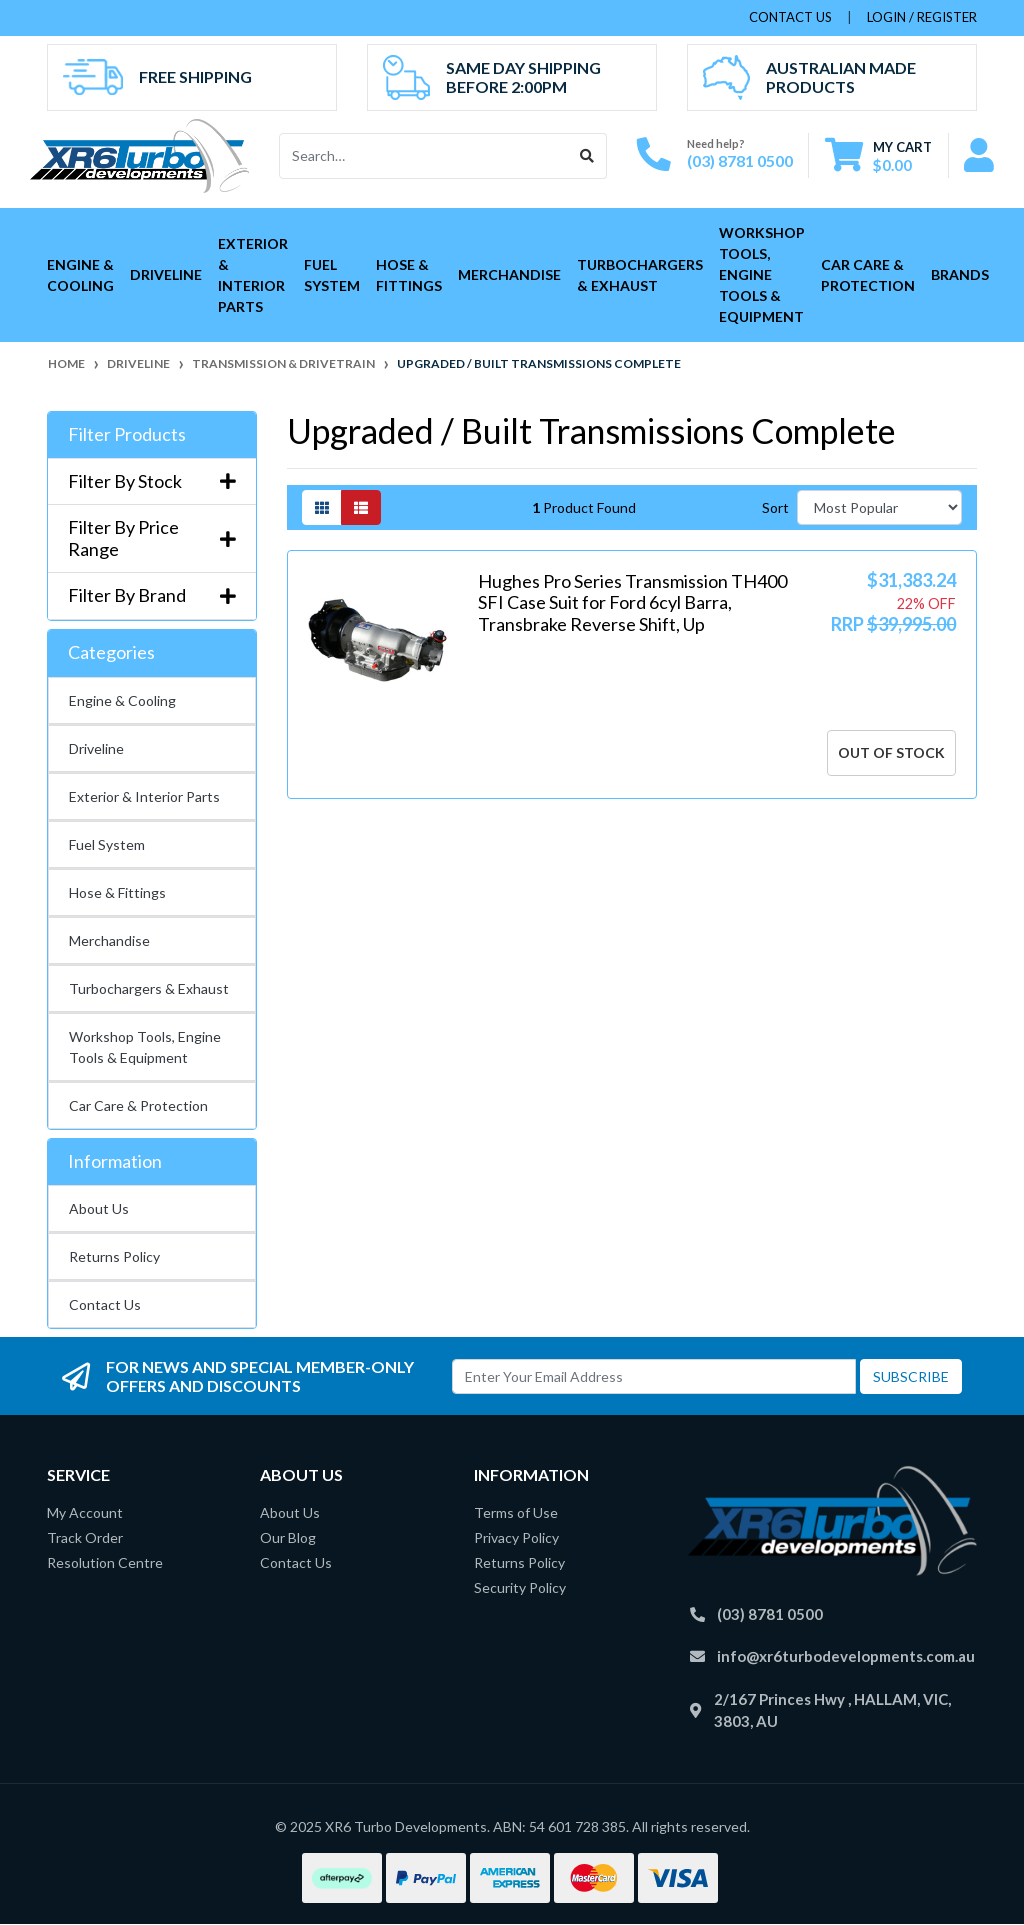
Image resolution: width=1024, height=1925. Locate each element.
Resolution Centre (105, 1562)
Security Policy (520, 1587)
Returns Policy (114, 1256)
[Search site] (587, 156)
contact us (790, 17)
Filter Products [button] (127, 434)
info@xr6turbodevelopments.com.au (846, 1656)
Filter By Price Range (152, 538)
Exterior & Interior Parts (253, 275)
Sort (775, 507)
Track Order (85, 1537)
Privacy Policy (516, 1537)
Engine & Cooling (80, 275)
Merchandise (509, 274)
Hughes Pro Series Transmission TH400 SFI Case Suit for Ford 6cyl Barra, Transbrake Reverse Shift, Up (632, 602)
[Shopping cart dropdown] (878, 155)
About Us (99, 1208)
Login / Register (922, 17)
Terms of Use (516, 1512)
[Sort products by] (879, 507)
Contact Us (105, 1304)
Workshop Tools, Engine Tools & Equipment (762, 274)
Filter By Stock (152, 481)
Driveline (166, 274)
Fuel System (332, 275)
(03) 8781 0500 (740, 160)
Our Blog (288, 1537)
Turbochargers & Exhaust (640, 275)
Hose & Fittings (409, 275)
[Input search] (424, 156)
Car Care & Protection (868, 275)
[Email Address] (654, 1376)
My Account (85, 1512)
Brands (960, 274)
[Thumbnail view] (322, 507)
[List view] (361, 507)
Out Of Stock (891, 752)
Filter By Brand (152, 595)
